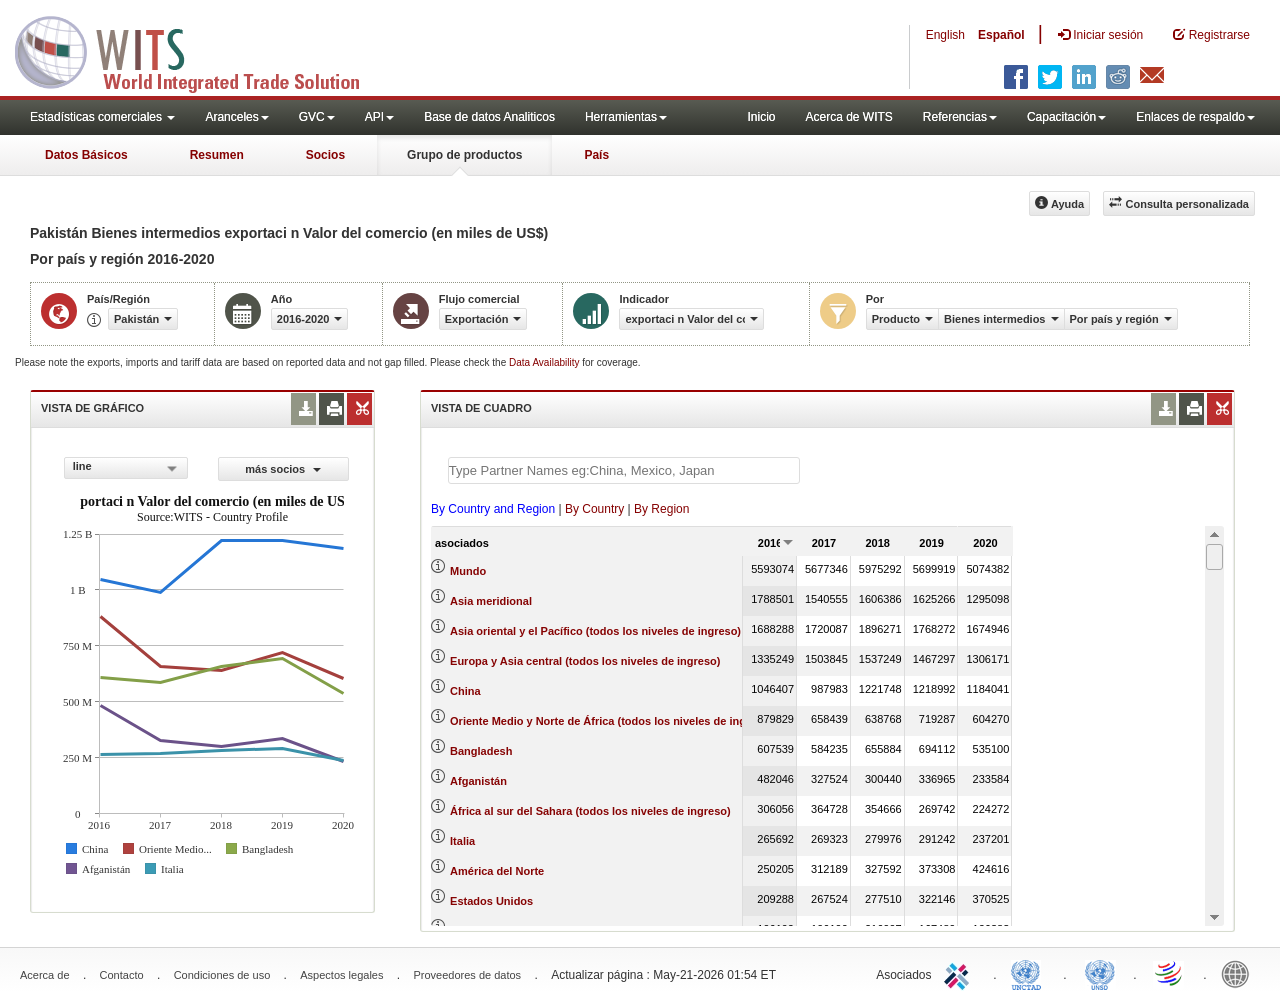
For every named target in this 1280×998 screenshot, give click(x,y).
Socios (325, 155)
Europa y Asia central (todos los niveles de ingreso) (585, 661)
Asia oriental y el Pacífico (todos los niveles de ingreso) (595, 631)
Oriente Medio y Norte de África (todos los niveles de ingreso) (611, 721)
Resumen (217, 155)
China (465, 691)
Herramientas (626, 117)
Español (1001, 35)
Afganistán (478, 781)
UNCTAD (1030, 973)
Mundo (468, 571)
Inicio (761, 117)
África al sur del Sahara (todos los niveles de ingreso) (590, 811)
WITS (200, 50)
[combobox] (126, 468)
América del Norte (497, 871)
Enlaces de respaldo (1195, 117)
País (596, 155)
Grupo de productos (464, 155)
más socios (283, 469)
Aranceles (236, 117)
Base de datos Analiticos (489, 117)
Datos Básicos (86, 155)
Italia (462, 841)
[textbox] (624, 470)
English (945, 35)
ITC (960, 973)
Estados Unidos (491, 901)
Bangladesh (481, 751)
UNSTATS (1100, 973)
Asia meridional (491, 601)
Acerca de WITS (848, 117)
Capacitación (1066, 117)
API (379, 117)
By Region (661, 509)
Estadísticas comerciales (102, 117)
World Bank (1240, 973)
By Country (594, 509)
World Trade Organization (1170, 973)
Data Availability (545, 362)
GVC (317, 117)
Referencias (960, 117)
